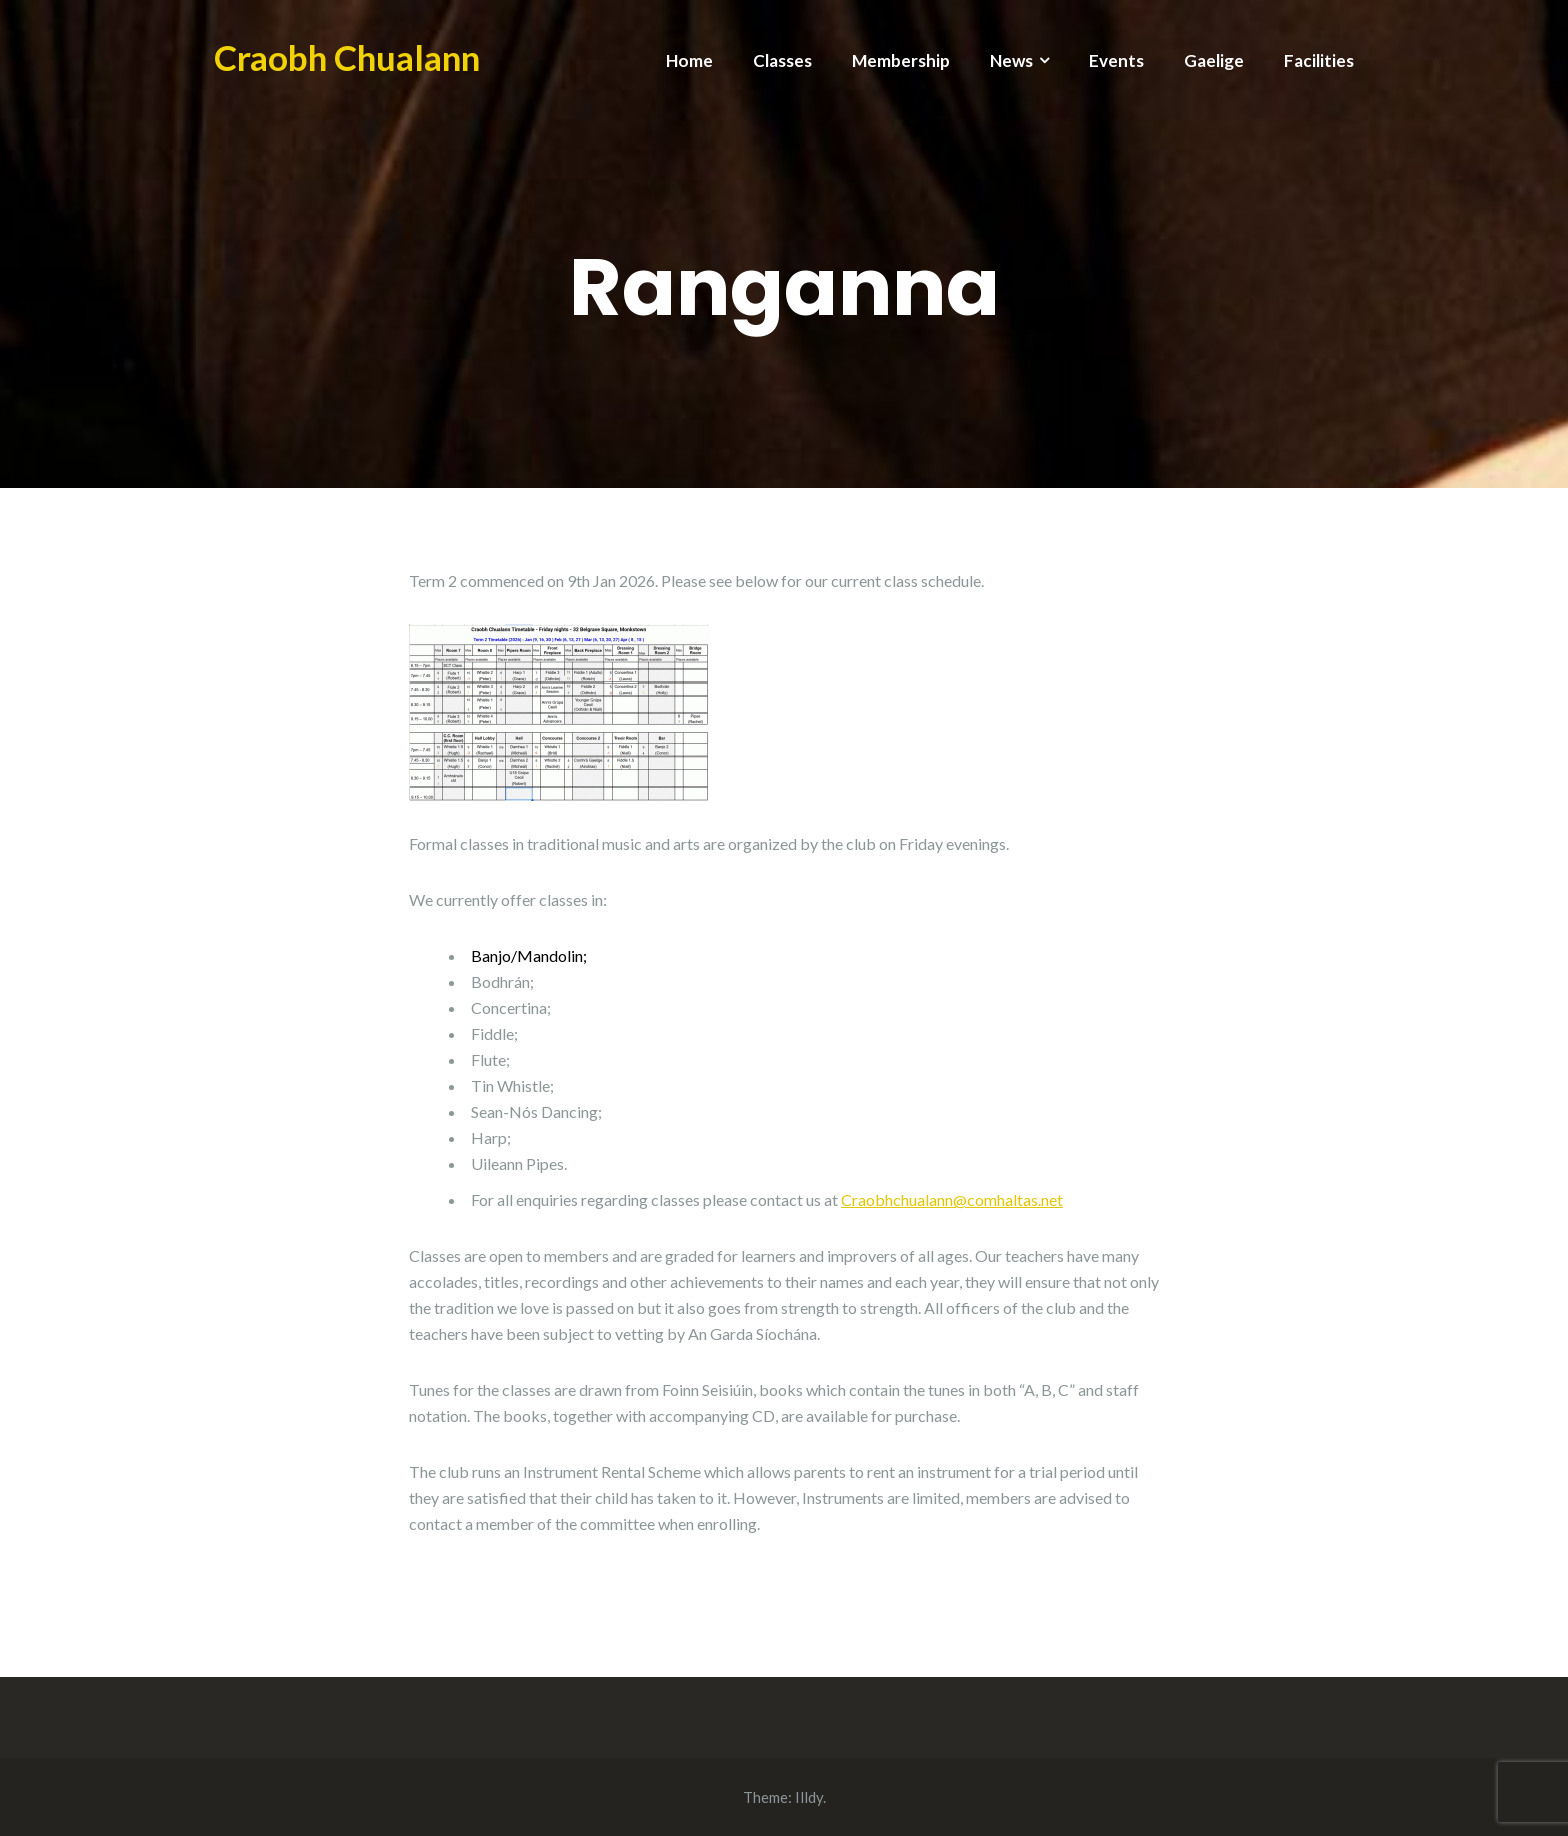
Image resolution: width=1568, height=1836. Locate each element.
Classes (782, 60)
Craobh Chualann (347, 57)
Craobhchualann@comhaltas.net (952, 1199)
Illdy (809, 1797)
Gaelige (1214, 60)
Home (689, 60)
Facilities (1319, 60)
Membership (901, 60)
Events (1116, 60)
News (1011, 60)
